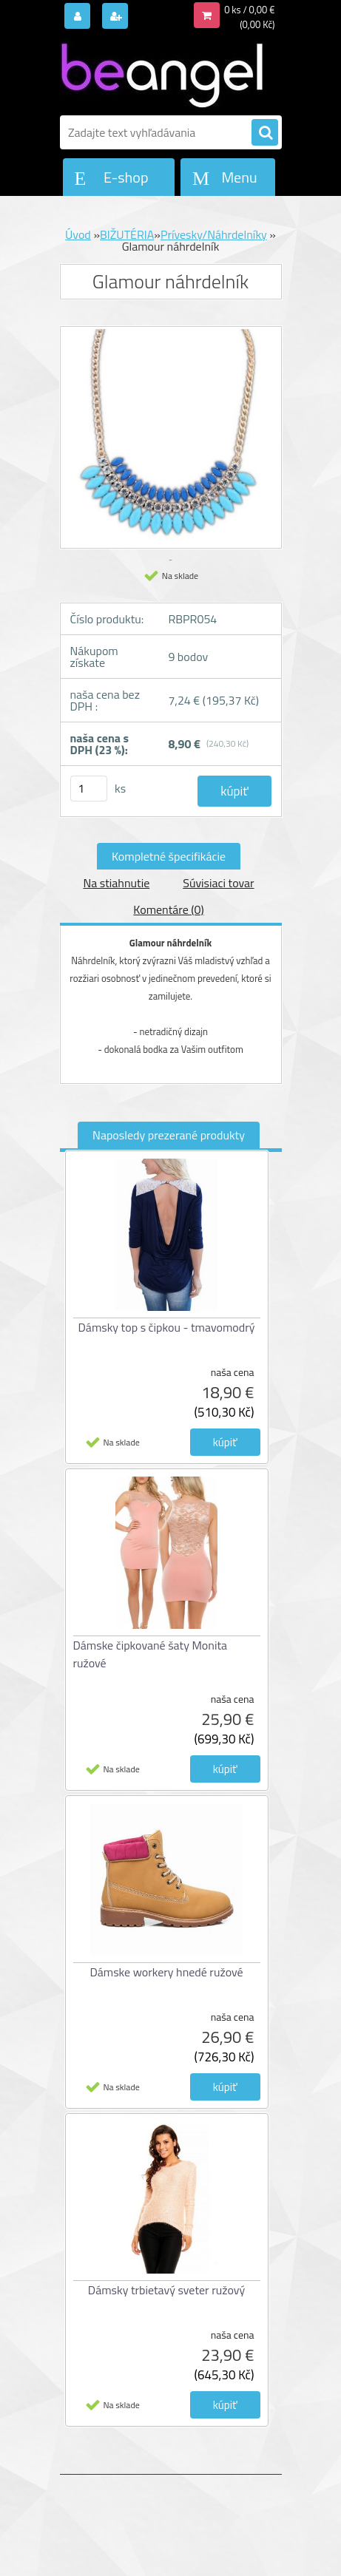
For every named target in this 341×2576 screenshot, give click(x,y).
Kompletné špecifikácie (169, 856)
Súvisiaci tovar (218, 883)
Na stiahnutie (116, 883)
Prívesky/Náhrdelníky (214, 234)
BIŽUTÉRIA (127, 234)
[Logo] (161, 72)
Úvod (78, 234)
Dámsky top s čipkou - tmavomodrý (166, 1327)
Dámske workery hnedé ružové (166, 1972)
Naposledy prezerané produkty (168, 1135)
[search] (264, 133)
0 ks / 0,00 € (249, 9)
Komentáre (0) (168, 909)
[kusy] (88, 788)
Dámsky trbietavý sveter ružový (166, 2290)
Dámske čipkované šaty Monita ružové (150, 1654)
